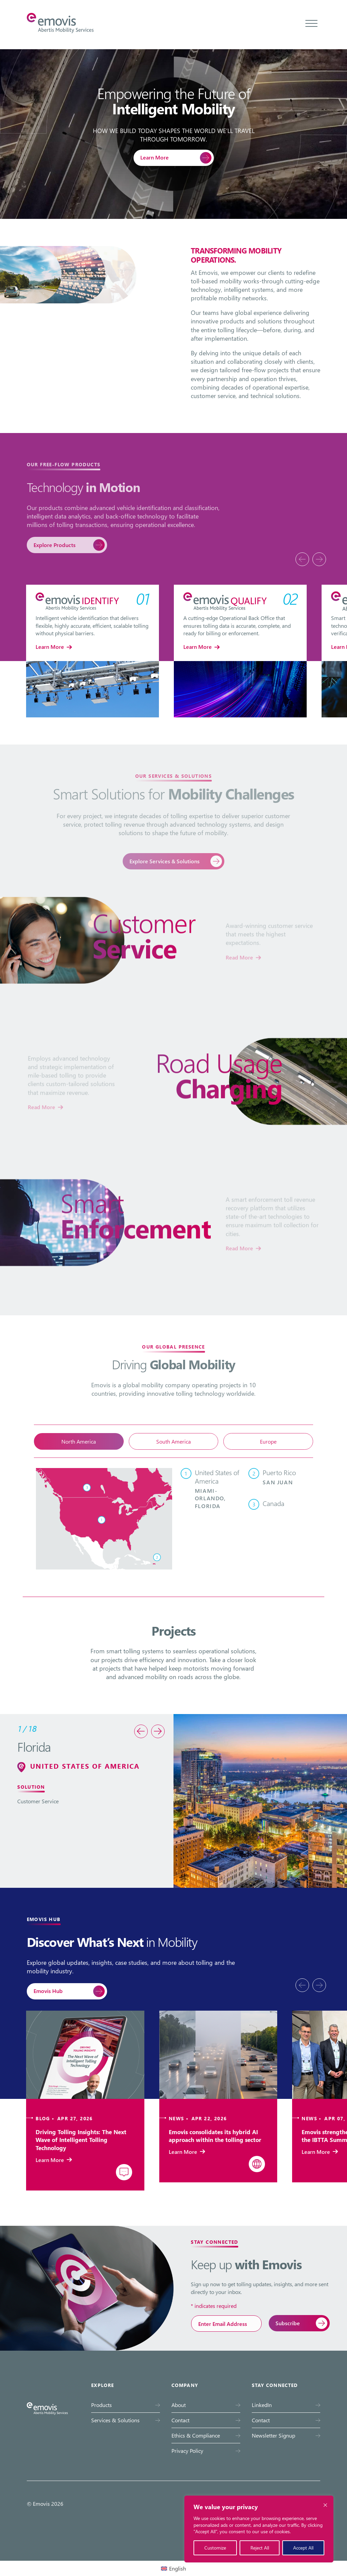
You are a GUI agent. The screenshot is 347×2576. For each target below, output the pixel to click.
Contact (180, 2420)
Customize (215, 2547)
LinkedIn (262, 2404)
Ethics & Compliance (195, 2435)
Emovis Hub (48, 1990)
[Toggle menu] (311, 23)
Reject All (259, 2547)
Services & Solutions (115, 2420)
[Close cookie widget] (325, 2505)
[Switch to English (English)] (173, 2568)
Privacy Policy (187, 2450)
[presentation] (302, 559)
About (178, 2404)
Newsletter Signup (273, 2435)
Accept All (303, 2547)
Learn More (154, 157)
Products (101, 2404)
